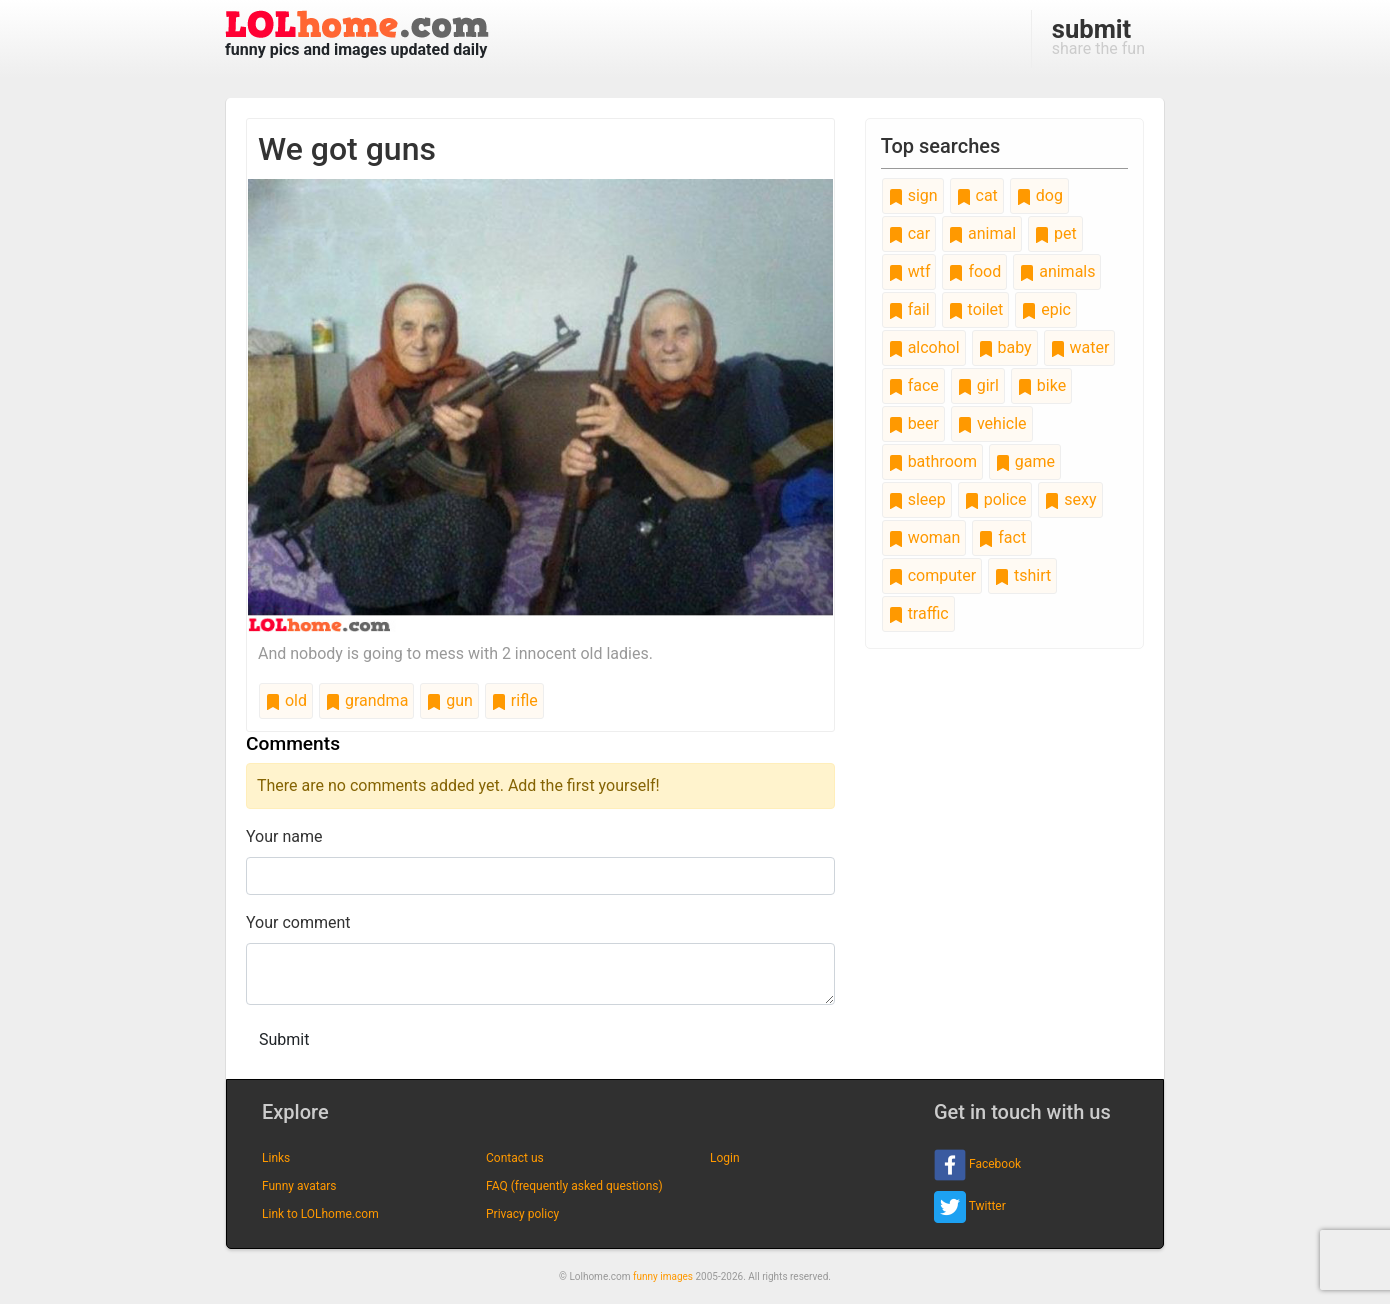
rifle (514, 700)
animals (1057, 271)
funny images (663, 1276)
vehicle (992, 423)
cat (977, 195)
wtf (909, 271)
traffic (918, 613)
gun (449, 700)
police (995, 499)
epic (1046, 309)
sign (913, 195)
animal (982, 233)
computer (932, 575)
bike (1041, 385)
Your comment (298, 922)
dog (1039, 195)
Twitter (970, 1207)
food (974, 271)
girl (978, 385)
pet (1055, 233)
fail (909, 309)
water (1080, 347)
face (913, 385)
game (1025, 461)
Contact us (515, 1158)
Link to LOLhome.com (320, 1214)
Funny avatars (299, 1186)
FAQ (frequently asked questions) (574, 1186)
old (286, 700)
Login (725, 1158)
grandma (366, 700)
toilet (976, 309)
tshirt (1022, 575)
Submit (284, 1039)
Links (276, 1158)
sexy (1070, 499)
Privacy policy (522, 1214)
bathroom (932, 461)
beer (913, 423)
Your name (284, 836)
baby (1005, 347)
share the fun (1098, 36)
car (909, 233)
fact (1002, 537)
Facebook (977, 1165)
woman (924, 537)
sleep (917, 499)
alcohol (924, 347)
